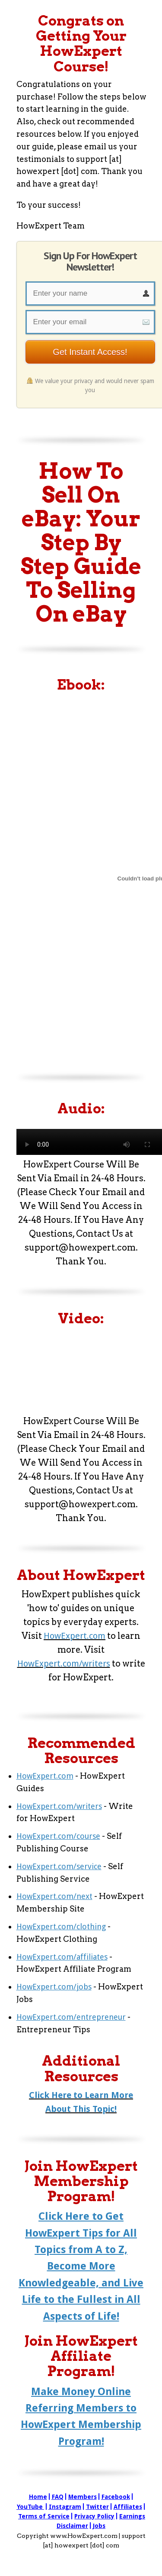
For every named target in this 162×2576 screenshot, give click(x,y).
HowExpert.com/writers (63, 1663)
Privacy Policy (94, 2516)
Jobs (99, 2525)
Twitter (97, 2506)
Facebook (116, 2496)
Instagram (65, 2506)
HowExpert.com (74, 1636)
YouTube (30, 2506)
